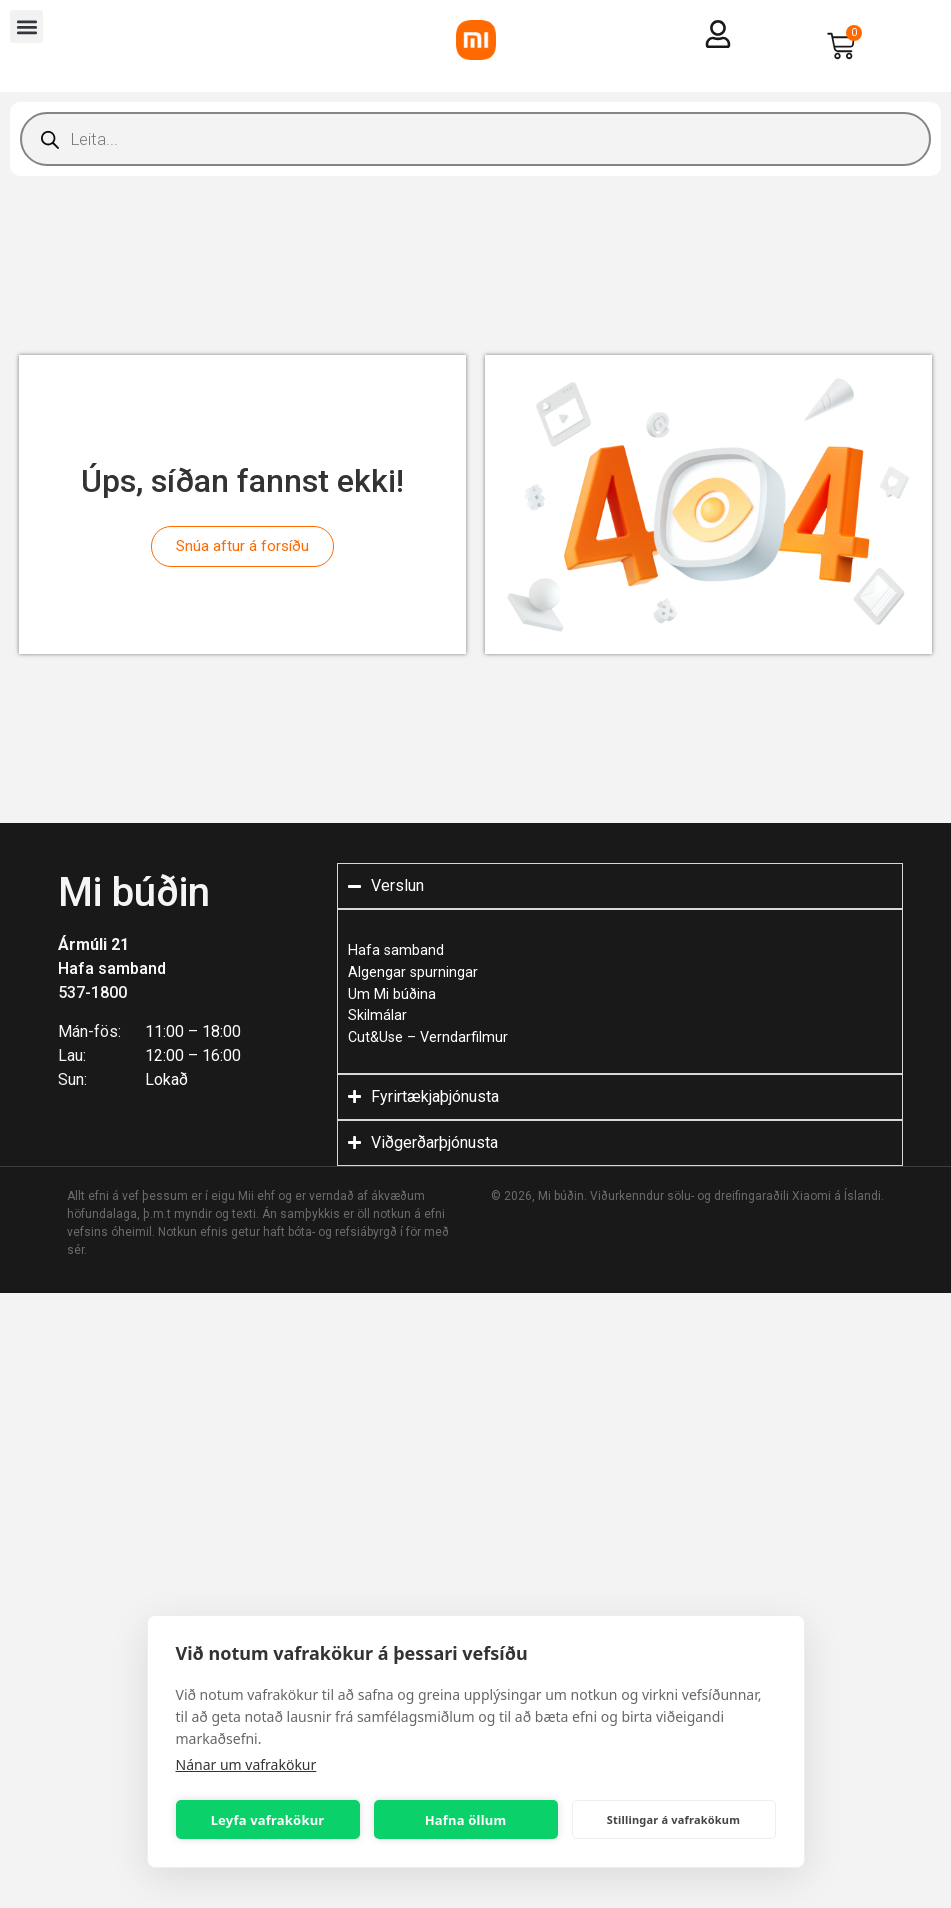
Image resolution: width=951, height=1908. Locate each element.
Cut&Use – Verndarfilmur (428, 1037)
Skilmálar (377, 1015)
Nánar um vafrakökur (246, 1764)
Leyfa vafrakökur (268, 1820)
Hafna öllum (466, 1820)
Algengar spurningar (413, 972)
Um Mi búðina (392, 994)
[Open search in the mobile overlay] (475, 139)
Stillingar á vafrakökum (673, 1819)
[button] (26, 26)
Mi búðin (134, 892)
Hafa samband (112, 968)
